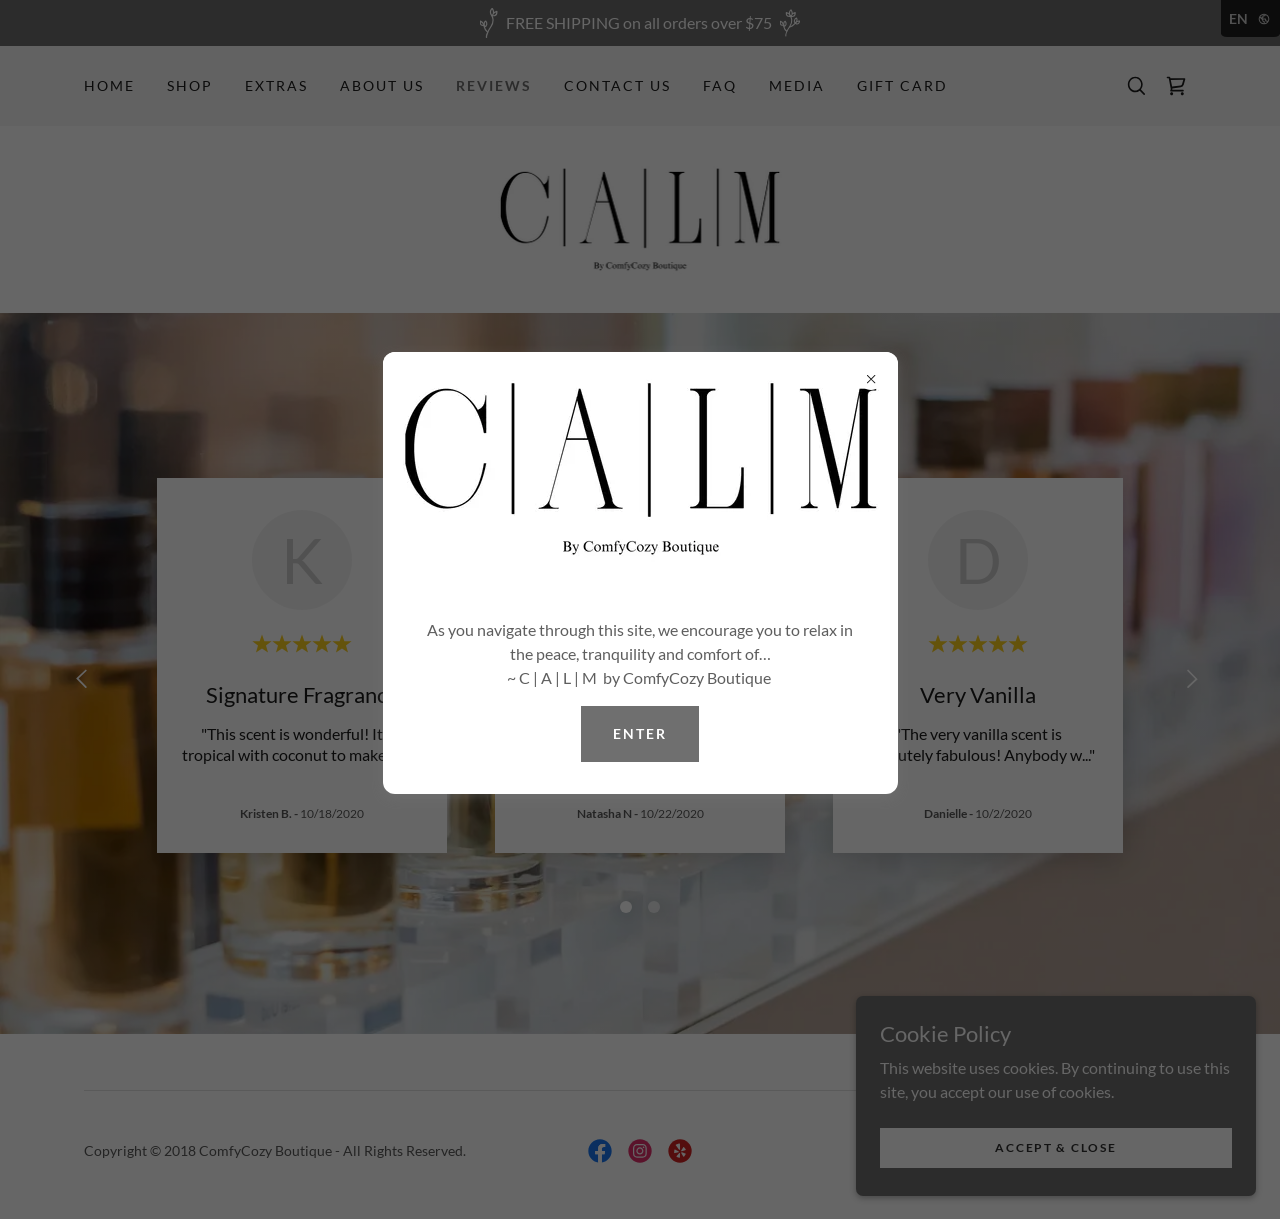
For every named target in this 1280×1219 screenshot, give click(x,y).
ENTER (640, 733)
